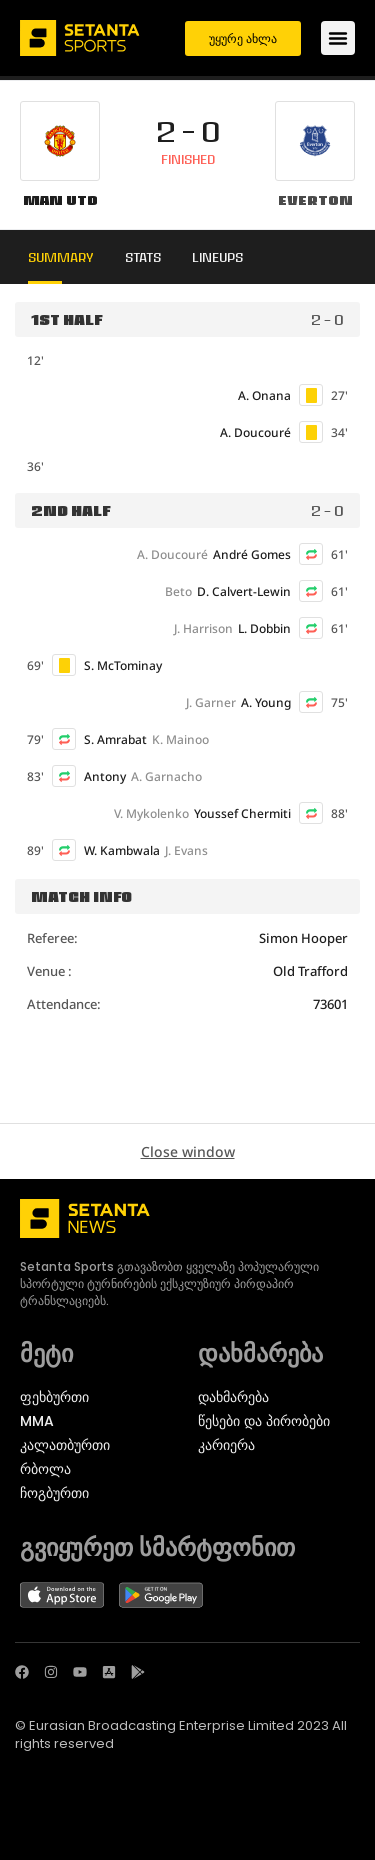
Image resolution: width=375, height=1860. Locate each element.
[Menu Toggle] (338, 38)
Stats (143, 257)
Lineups (217, 257)
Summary (61, 257)
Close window (188, 1151)
